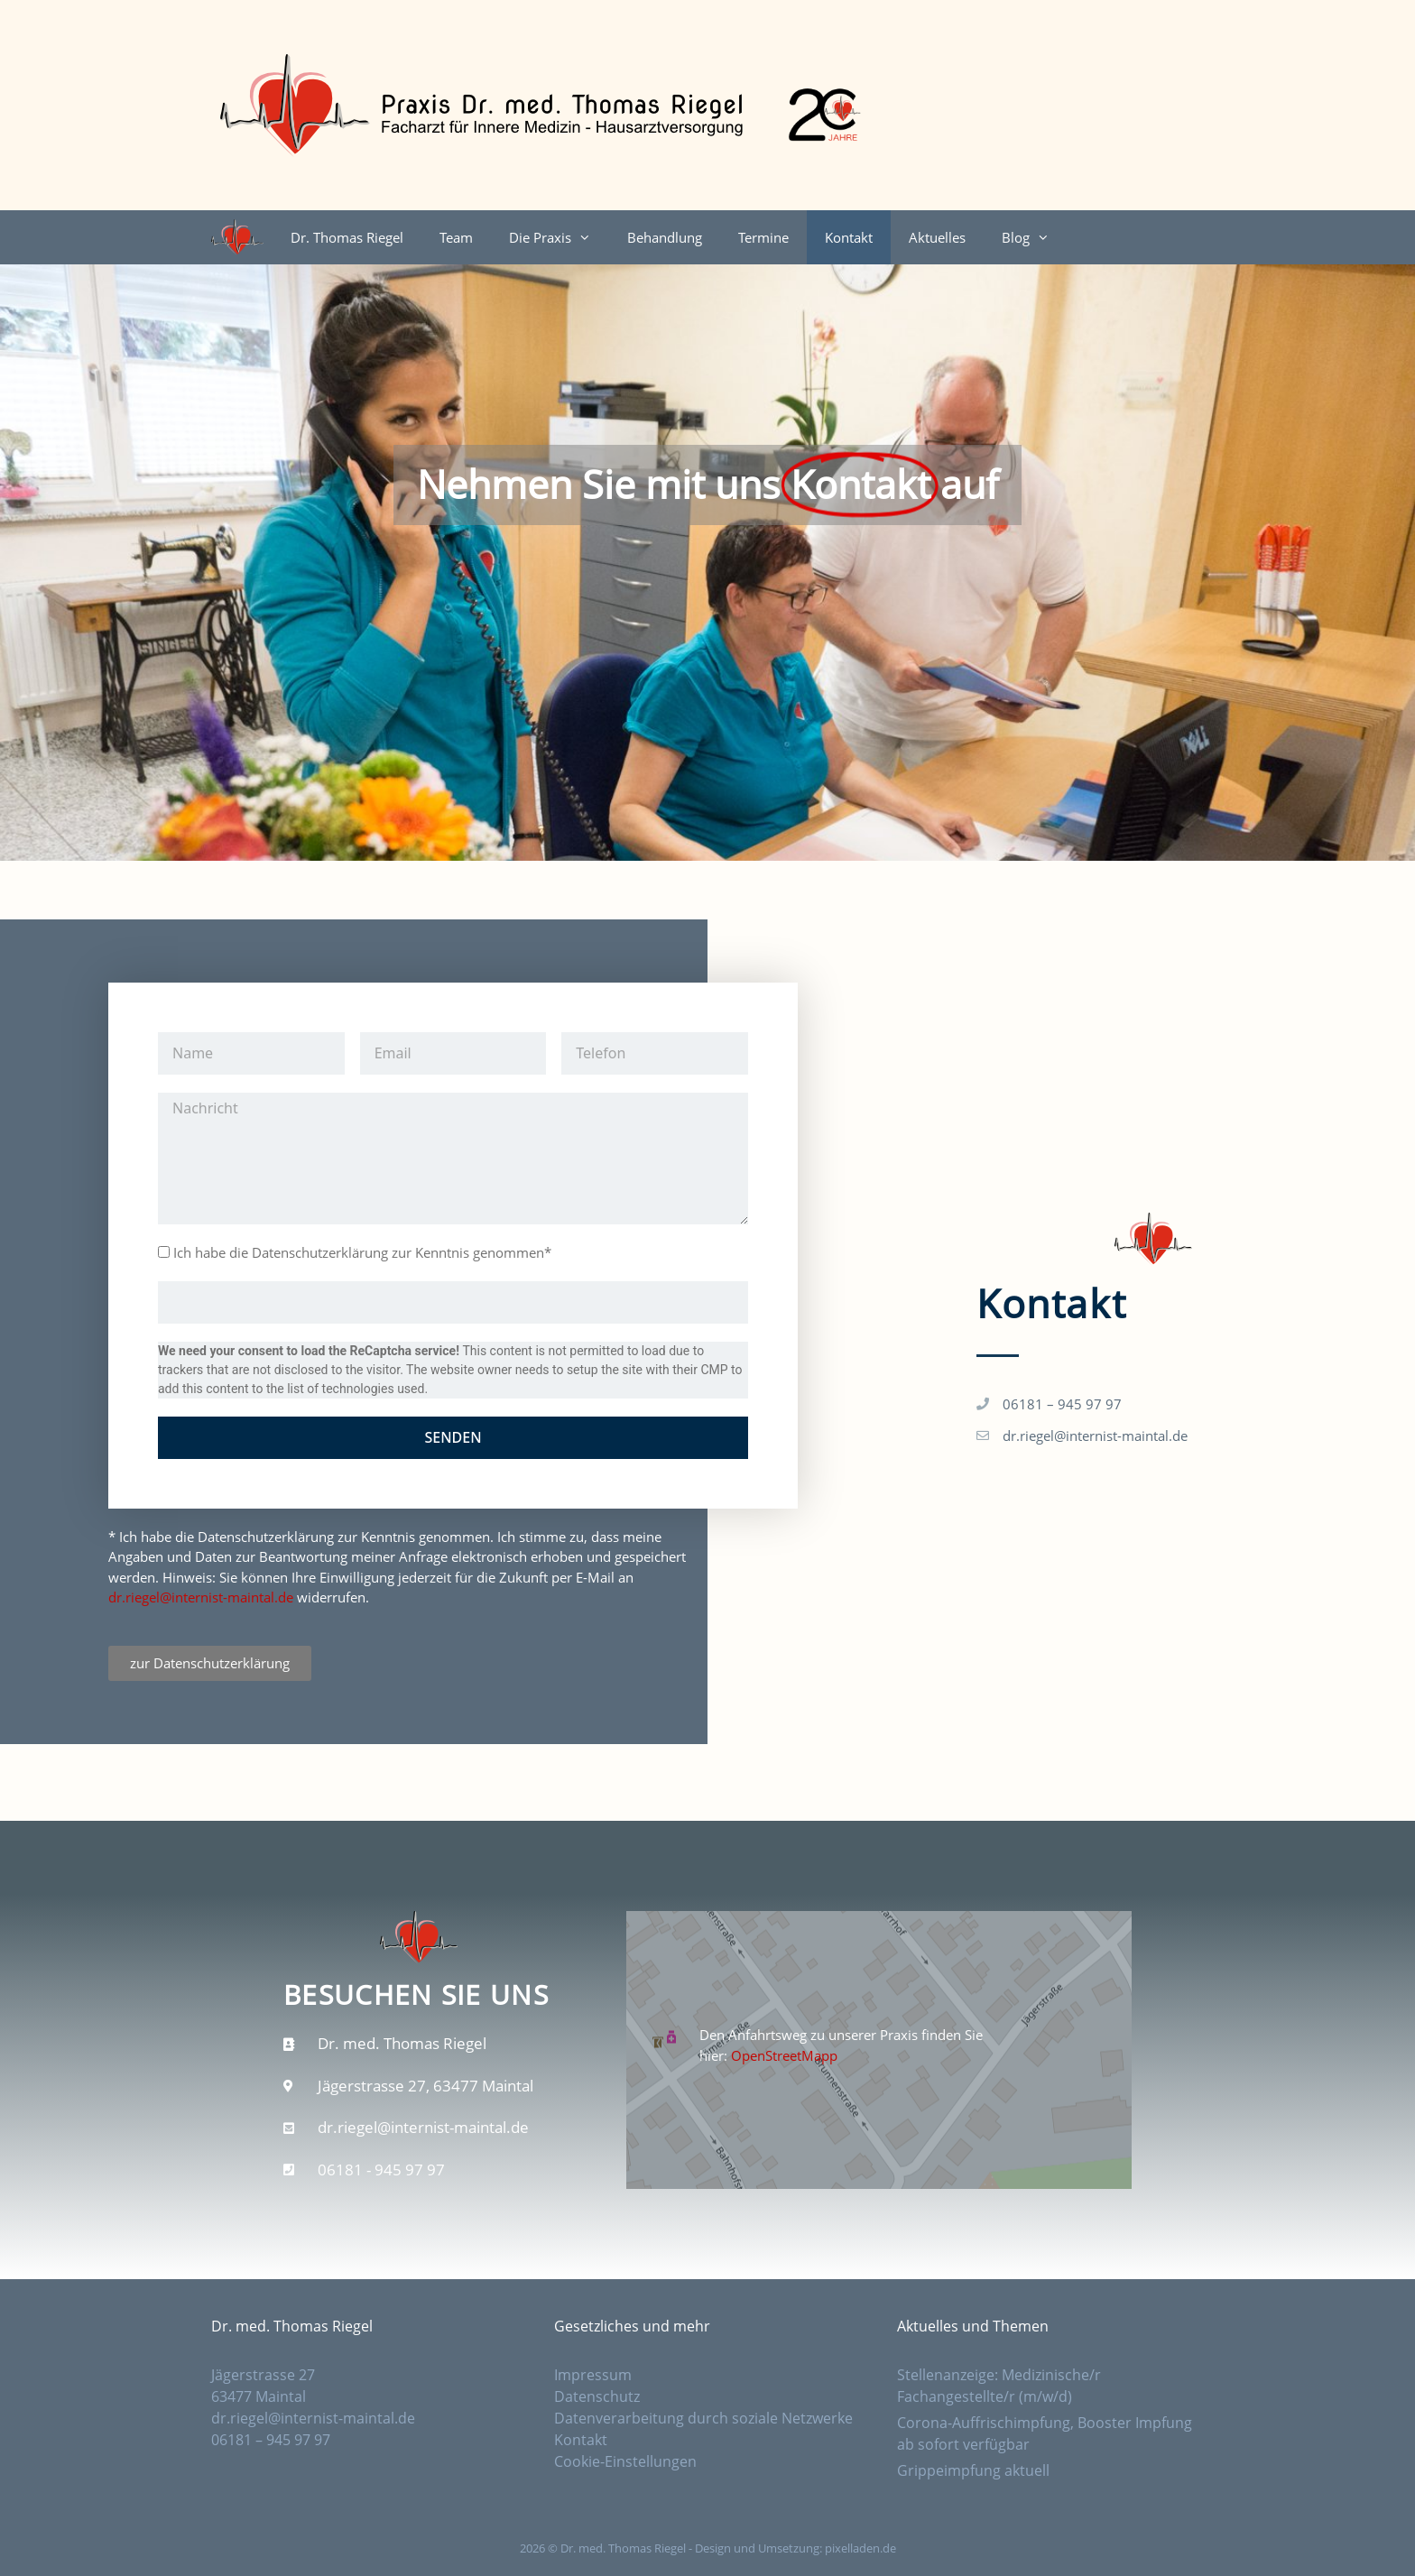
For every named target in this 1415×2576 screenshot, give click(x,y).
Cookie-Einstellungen (625, 2461)
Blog (1035, 237)
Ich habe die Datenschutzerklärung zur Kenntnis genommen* (362, 1252)
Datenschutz (598, 2396)
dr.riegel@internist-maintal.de (200, 1597)
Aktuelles (937, 237)
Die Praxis (559, 237)
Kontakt (849, 237)
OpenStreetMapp (784, 2055)
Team (456, 237)
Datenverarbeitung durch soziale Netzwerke (703, 2418)
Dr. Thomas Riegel (347, 237)
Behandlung (664, 237)
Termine (763, 237)
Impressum (593, 2375)
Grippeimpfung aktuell (973, 2470)
